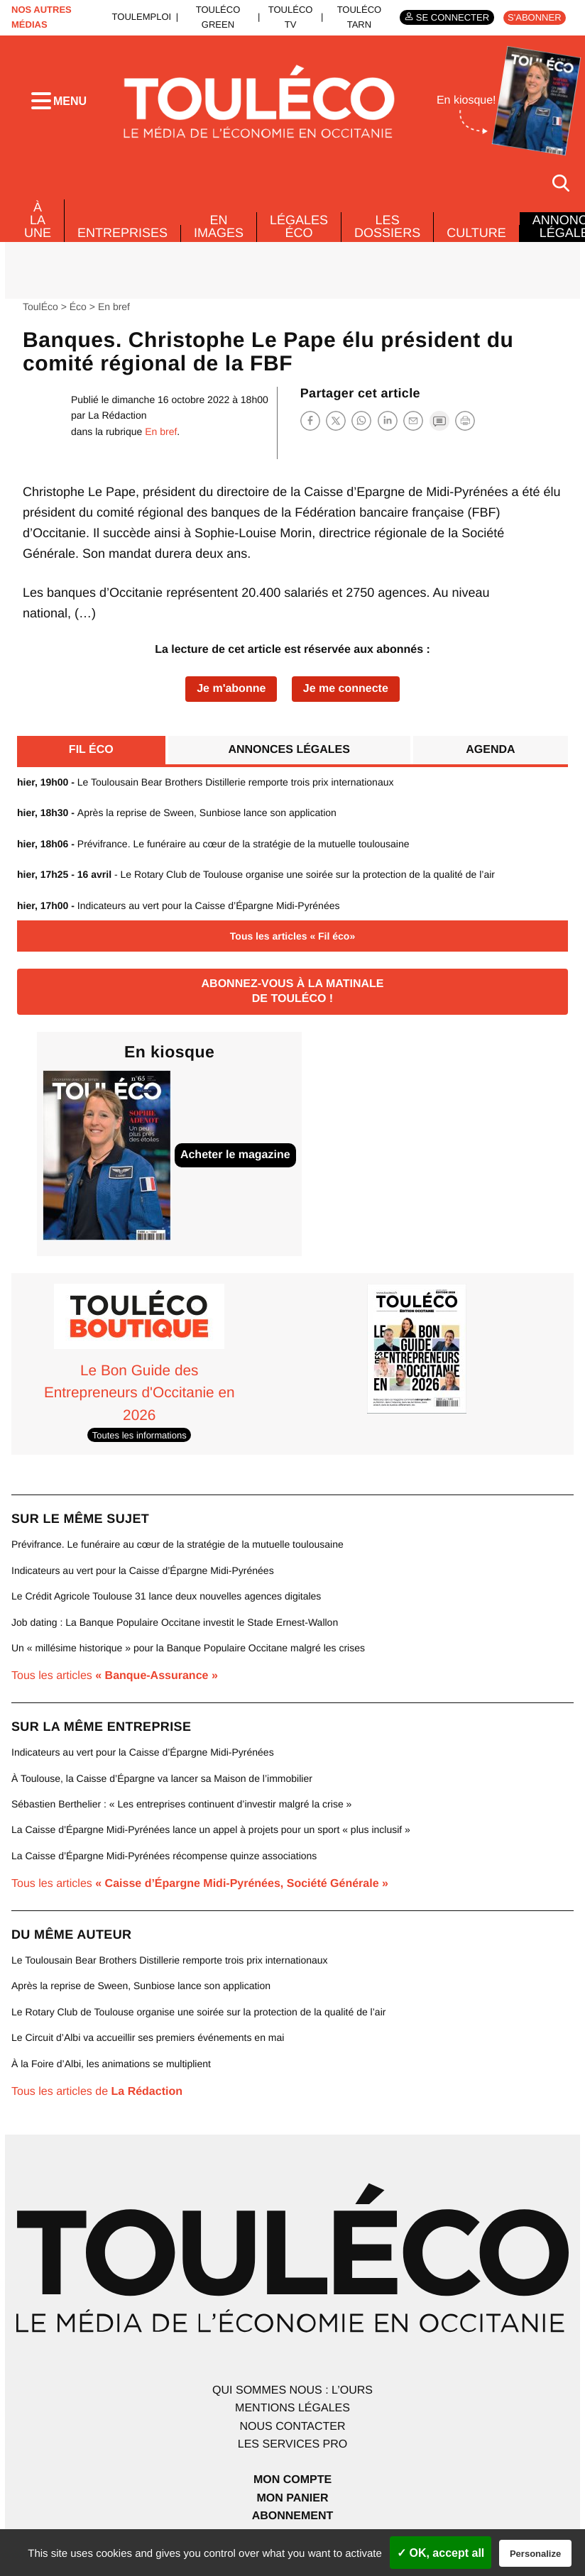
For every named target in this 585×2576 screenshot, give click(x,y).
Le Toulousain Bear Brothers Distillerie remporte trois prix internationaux (205, 779)
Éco (78, 303)
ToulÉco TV (290, 17)
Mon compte (292, 2477)
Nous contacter (292, 2424)
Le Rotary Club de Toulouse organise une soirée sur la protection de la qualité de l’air (198, 2008)
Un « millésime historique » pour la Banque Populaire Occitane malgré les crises (188, 1645)
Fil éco (91, 746)
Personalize (535, 2553)
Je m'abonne (231, 685)
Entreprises (122, 230)
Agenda (490, 746)
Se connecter (452, 17)
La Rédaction (117, 412)
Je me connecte (345, 685)
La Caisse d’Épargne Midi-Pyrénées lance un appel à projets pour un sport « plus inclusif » (210, 1826)
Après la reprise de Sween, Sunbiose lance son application (177, 809)
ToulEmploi (142, 16)
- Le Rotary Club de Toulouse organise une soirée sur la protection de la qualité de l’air (256, 871)
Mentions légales (292, 2405)
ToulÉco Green (218, 17)
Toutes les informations (139, 1431)
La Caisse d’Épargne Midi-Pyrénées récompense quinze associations (164, 1852)
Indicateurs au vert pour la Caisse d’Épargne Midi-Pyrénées (178, 902)
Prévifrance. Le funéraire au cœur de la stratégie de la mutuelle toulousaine (213, 841)
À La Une (37, 217)
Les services (292, 2441)
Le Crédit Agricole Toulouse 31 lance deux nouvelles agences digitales (166, 1593)
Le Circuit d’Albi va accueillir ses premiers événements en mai (147, 2034)
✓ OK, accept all (440, 2553)
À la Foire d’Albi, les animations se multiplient (111, 2060)
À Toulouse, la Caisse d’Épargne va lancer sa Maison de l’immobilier (161, 1774)
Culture (476, 230)
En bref (114, 303)
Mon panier (292, 2495)
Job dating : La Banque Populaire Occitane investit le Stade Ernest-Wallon (174, 1618)
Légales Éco (299, 223)
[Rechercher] (561, 179)
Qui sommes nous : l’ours (292, 2387)
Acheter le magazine (235, 1152)
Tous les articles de (96, 2089)
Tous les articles (114, 1673)
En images (219, 223)
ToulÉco (40, 303)
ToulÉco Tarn (359, 17)
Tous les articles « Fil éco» (292, 933)
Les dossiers (387, 223)
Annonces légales (289, 746)
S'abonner (534, 17)
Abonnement (293, 2513)
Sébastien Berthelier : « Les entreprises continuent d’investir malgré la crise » (181, 1801)
